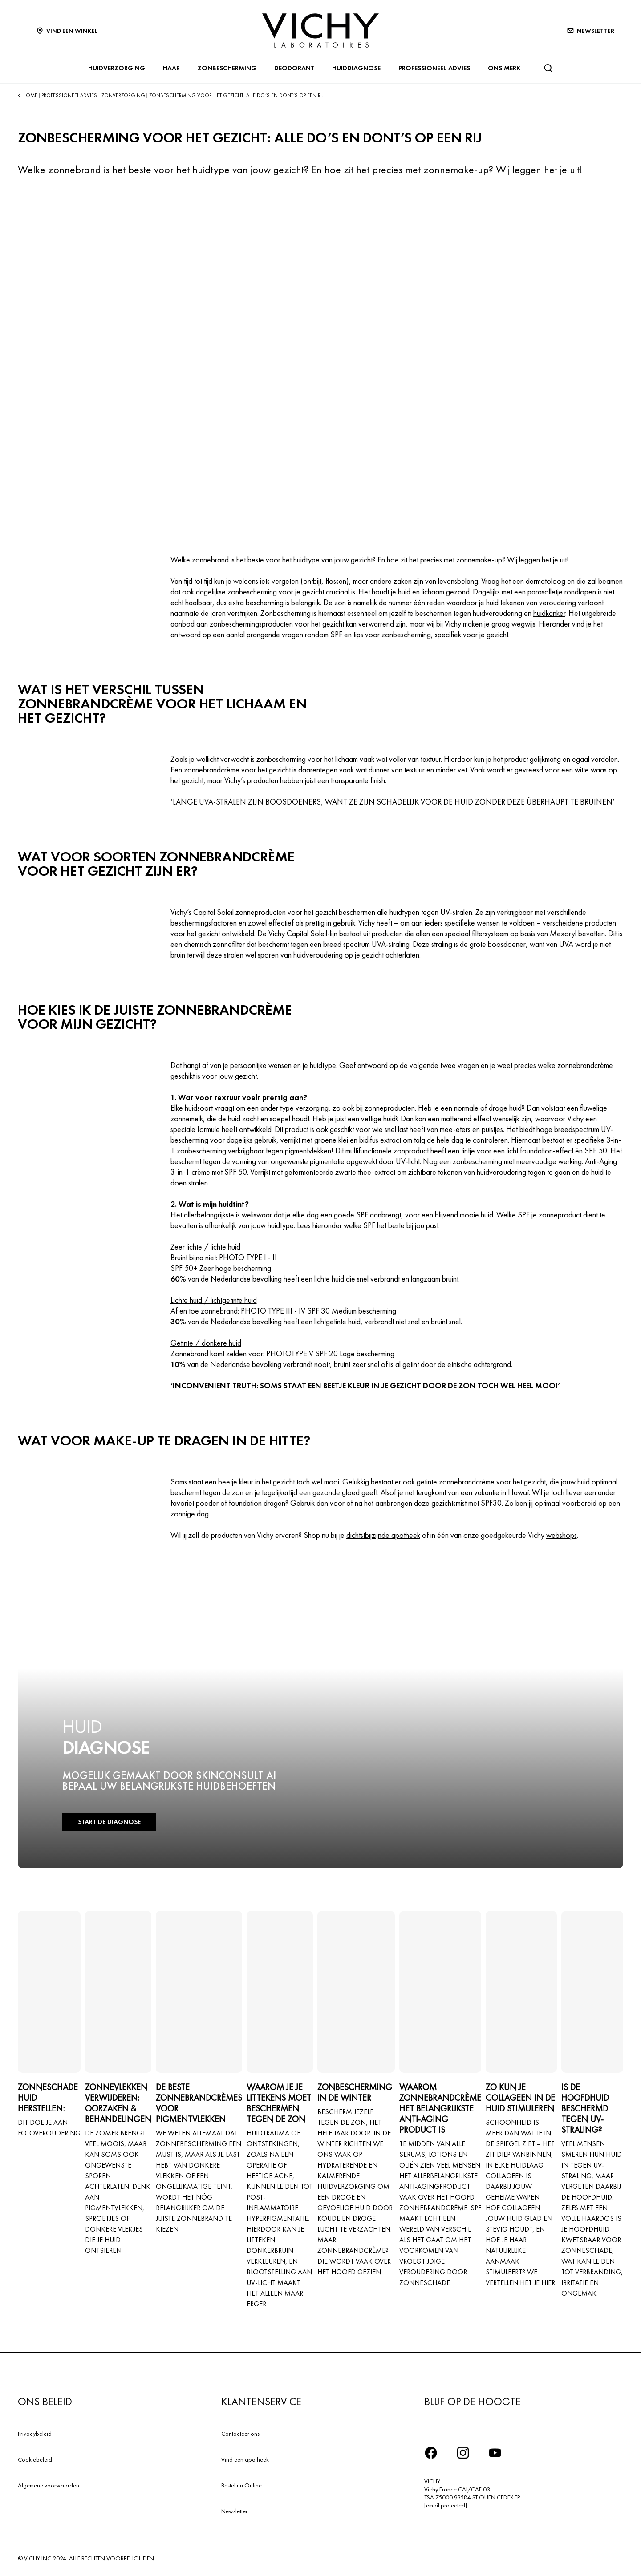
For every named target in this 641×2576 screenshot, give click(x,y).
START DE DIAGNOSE (106, 1822)
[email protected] (445, 2505)
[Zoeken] (548, 68)
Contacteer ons (240, 2434)
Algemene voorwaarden (48, 2485)
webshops (561, 1535)
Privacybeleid (35, 2434)
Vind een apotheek (245, 2459)
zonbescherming (406, 634)
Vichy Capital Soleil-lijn (302, 933)
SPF (336, 634)
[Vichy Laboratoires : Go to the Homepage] (320, 30)
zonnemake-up (479, 559)
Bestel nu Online (241, 2485)
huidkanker (549, 613)
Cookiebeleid (35, 2459)
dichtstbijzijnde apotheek (383, 1535)
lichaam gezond (446, 591)
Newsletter (234, 2511)
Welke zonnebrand (199, 559)
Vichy (453, 624)
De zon (334, 602)
